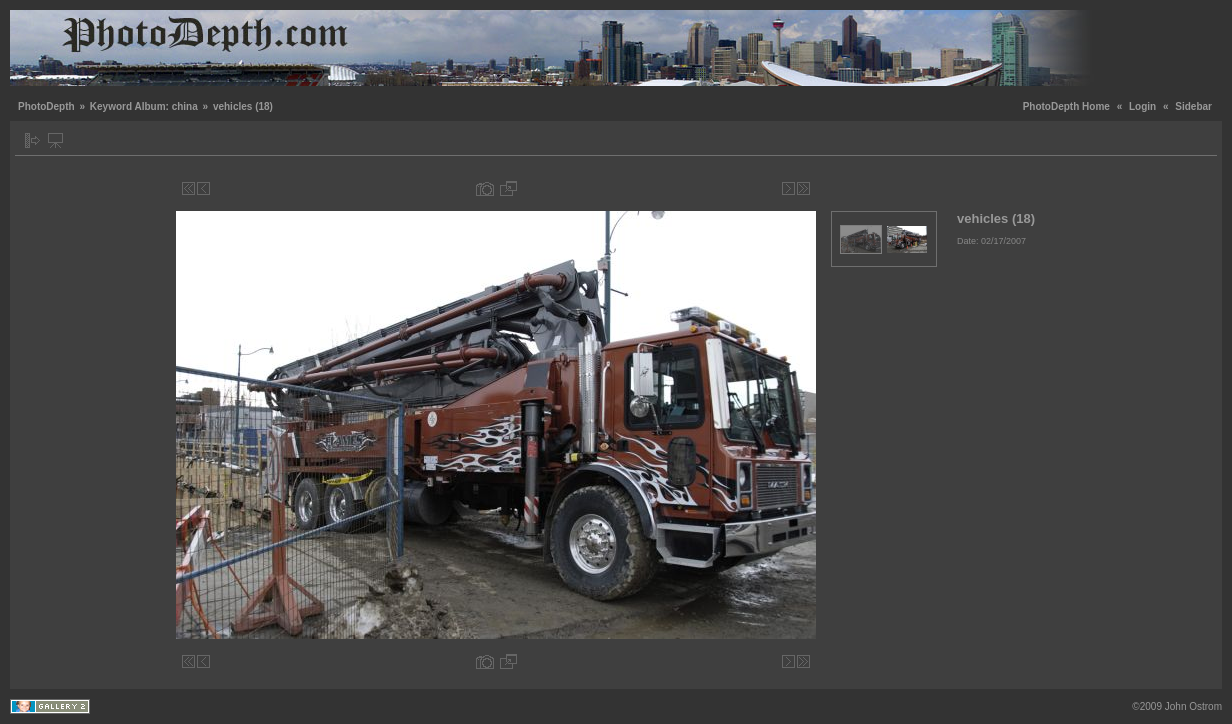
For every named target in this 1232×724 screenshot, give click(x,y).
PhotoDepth (46, 106)
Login (1142, 106)
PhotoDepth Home (1066, 106)
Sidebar (1193, 106)
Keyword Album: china (144, 106)
